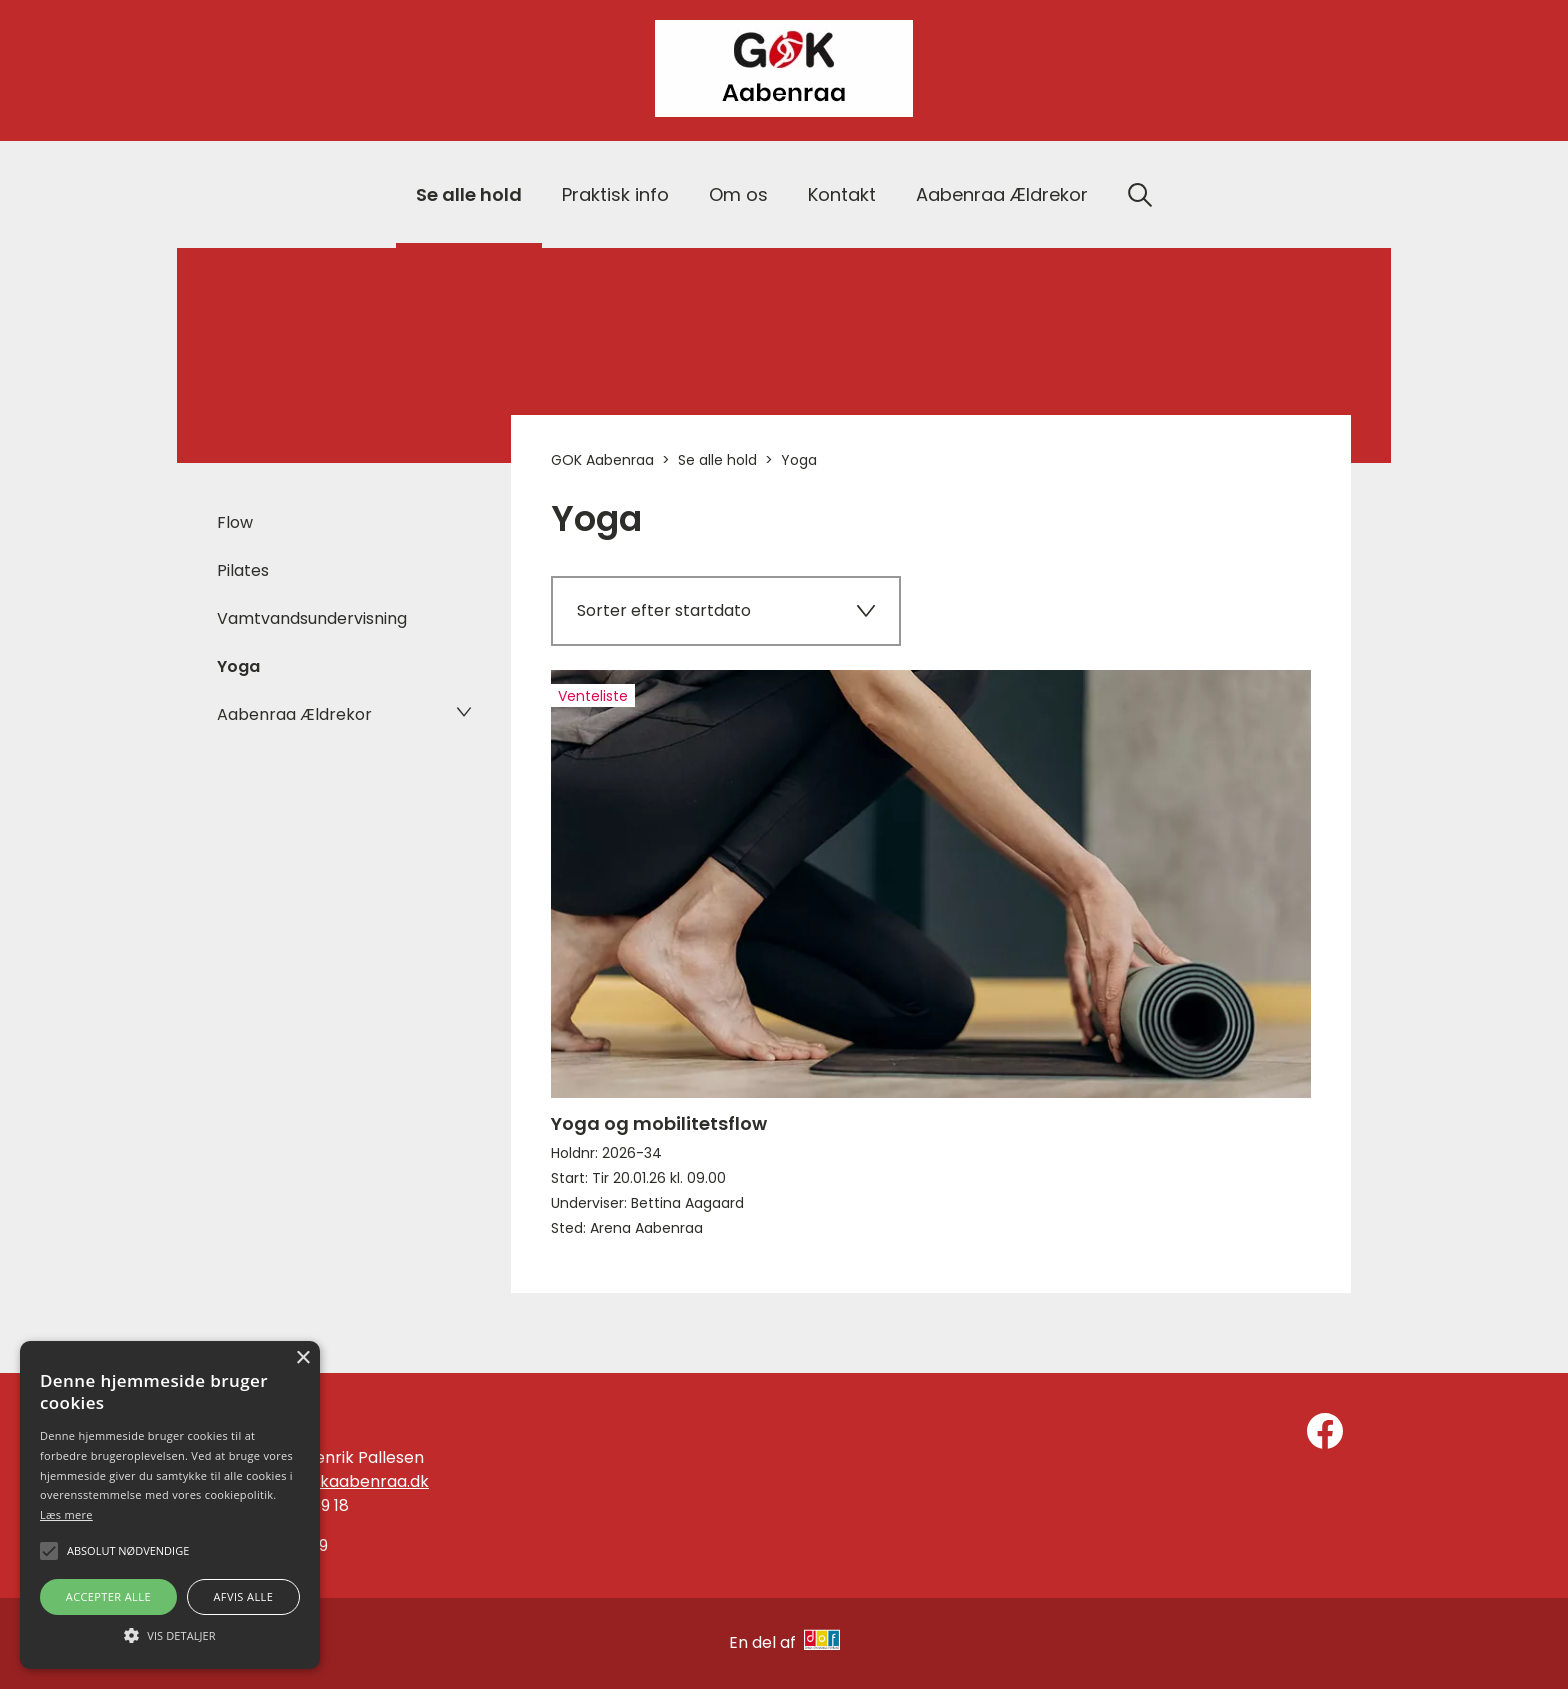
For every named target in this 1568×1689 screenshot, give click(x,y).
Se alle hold (469, 194)
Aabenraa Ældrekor (1002, 194)
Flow (235, 522)
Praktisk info (615, 194)
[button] (170, 1634)
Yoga (238, 666)
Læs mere (66, 1514)
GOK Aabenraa (602, 460)
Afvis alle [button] (243, 1596)
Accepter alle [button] (108, 1596)
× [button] (302, 1358)
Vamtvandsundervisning (312, 618)
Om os (738, 194)
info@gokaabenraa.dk (342, 1481)
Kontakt (842, 194)
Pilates (243, 570)
